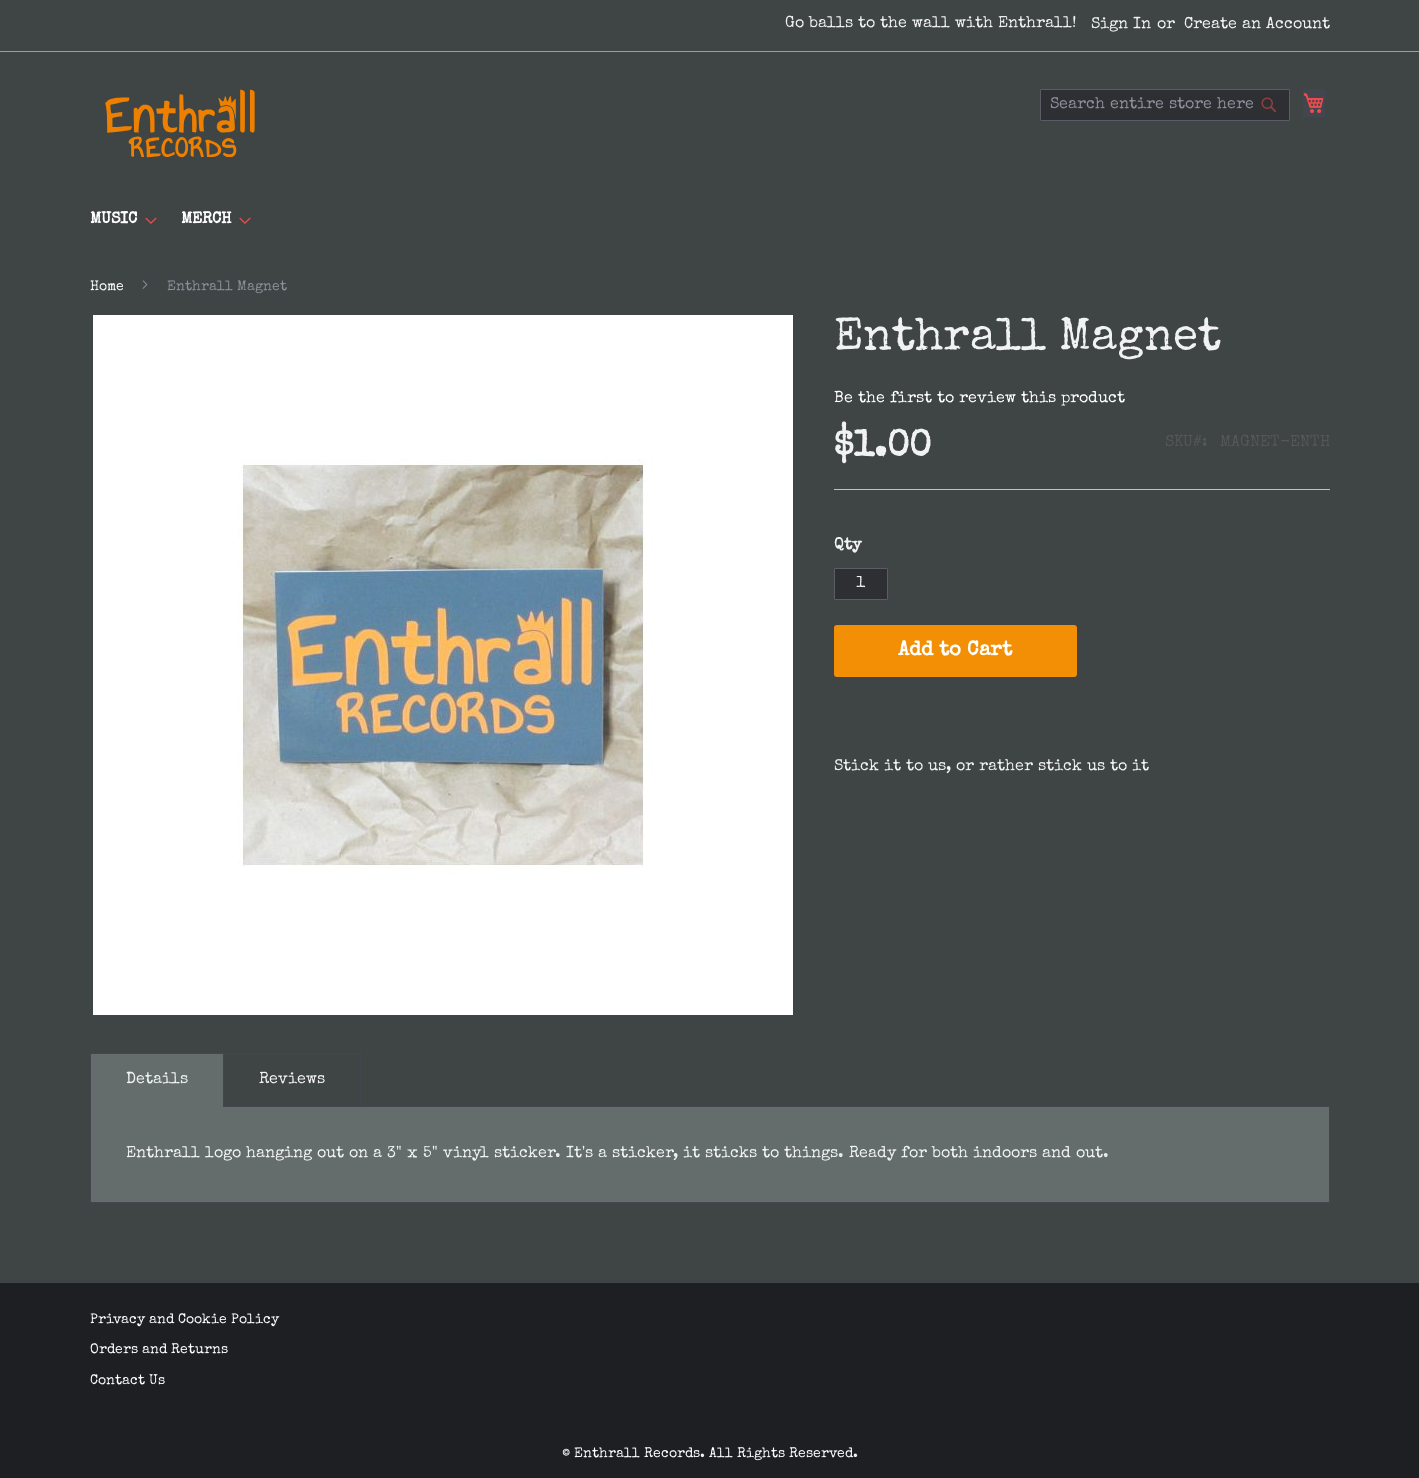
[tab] (157, 1080)
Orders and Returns (159, 1350)
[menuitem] (117, 220)
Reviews (292, 1080)
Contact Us (127, 1380)
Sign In (1121, 25)
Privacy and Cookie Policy (184, 1319)
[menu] (710, 220)
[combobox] (1165, 105)
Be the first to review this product (979, 399)
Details (157, 1080)
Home (107, 287)
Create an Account (1257, 25)
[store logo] (180, 123)
